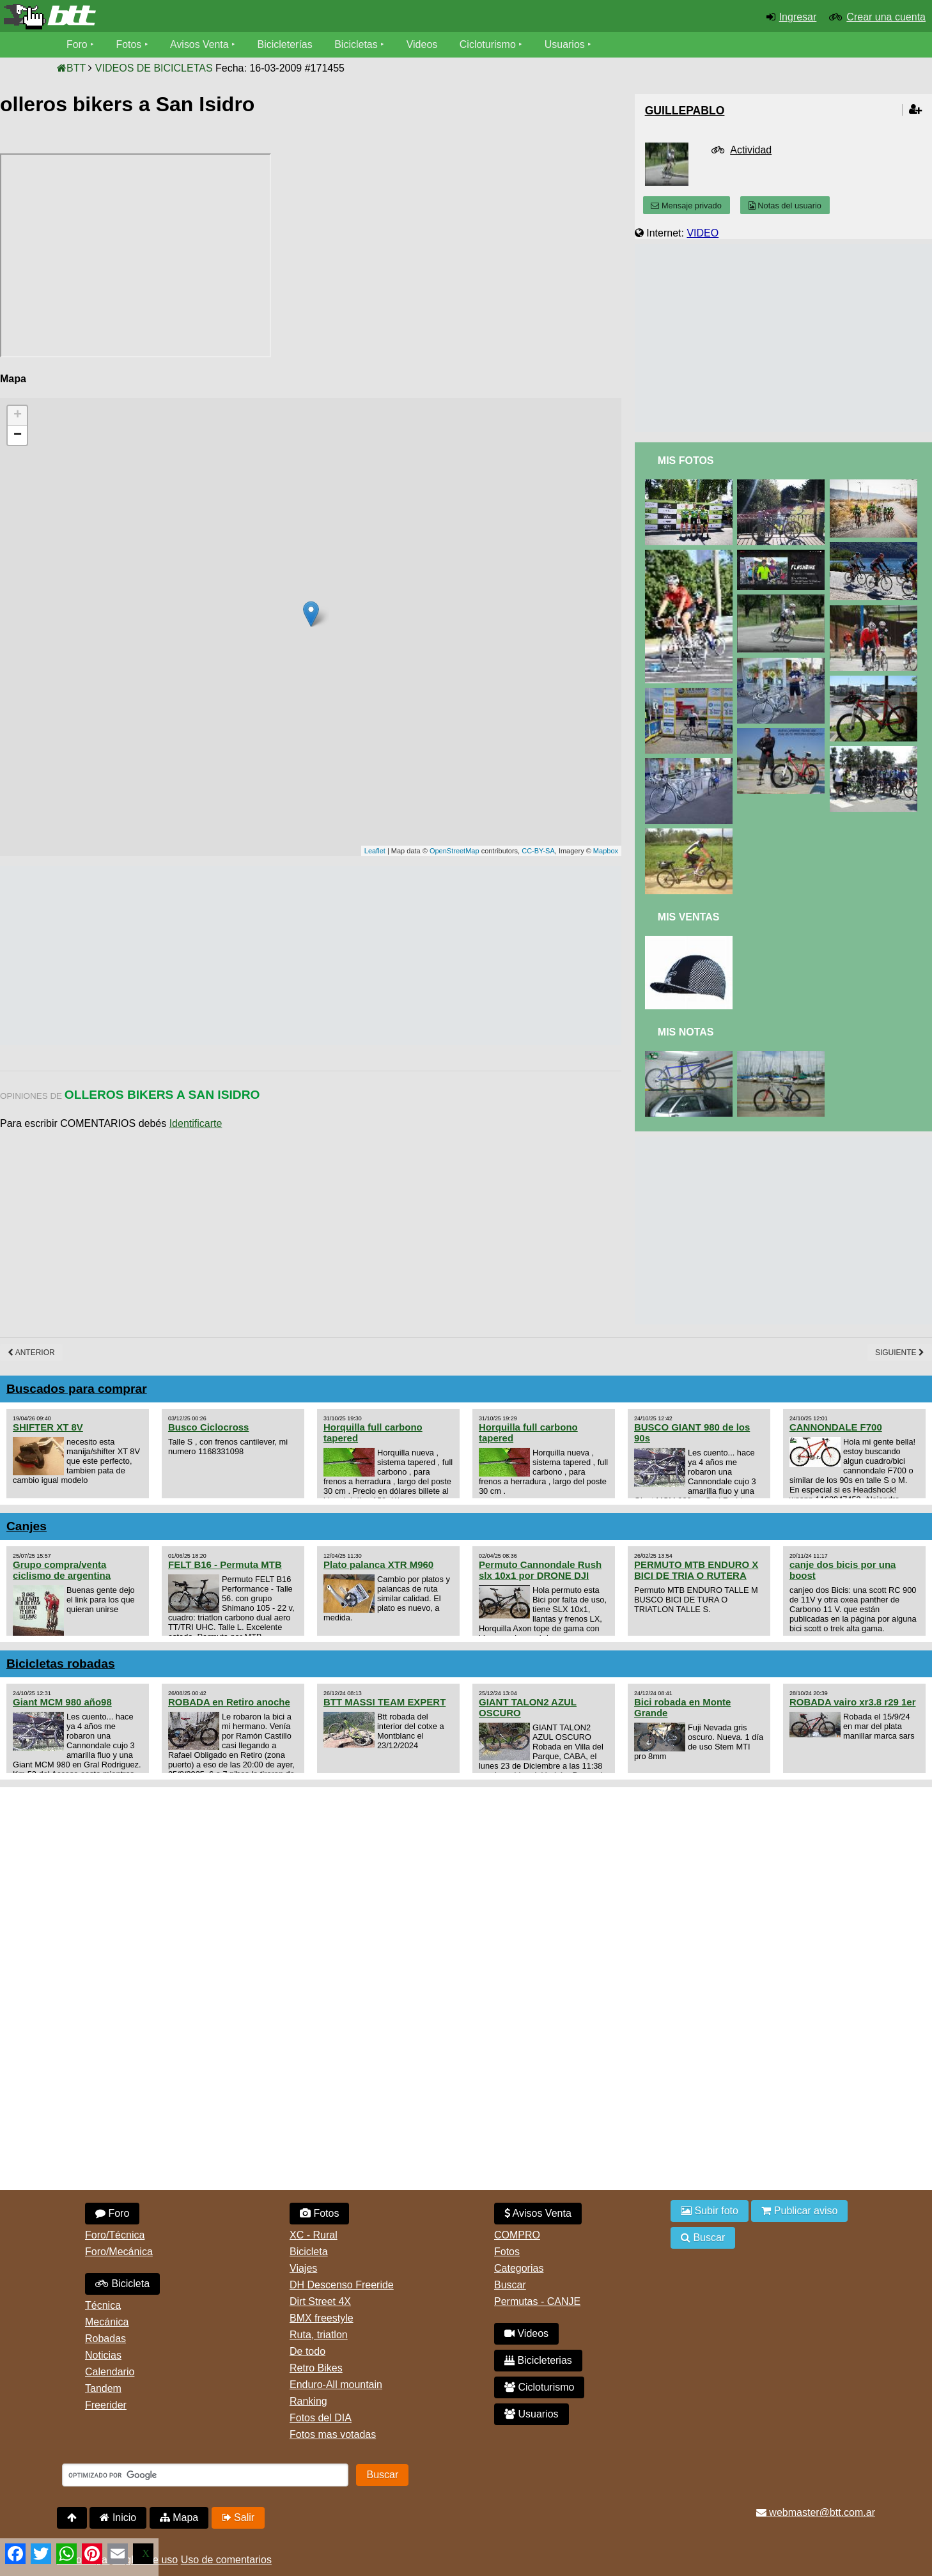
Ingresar (798, 17)
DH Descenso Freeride (342, 2284)
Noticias (103, 2355)
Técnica (103, 2305)
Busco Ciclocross (208, 1427)
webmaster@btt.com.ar (815, 2512)
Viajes (303, 2268)
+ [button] (17, 415)
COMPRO (517, 2235)
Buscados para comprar (76, 1388)
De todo (307, 2351)
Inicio (118, 2517)
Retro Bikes (316, 2368)
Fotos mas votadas (333, 2434)
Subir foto (709, 2210)
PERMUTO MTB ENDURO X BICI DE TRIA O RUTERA (696, 1570)
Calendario (109, 2371)
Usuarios (565, 44)
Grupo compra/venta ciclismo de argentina (62, 1570)
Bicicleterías (285, 44)
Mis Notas (686, 1032)
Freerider (106, 2405)
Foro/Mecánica (119, 2251)
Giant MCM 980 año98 (62, 1701)
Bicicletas (359, 44)
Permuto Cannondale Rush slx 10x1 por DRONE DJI (540, 1570)
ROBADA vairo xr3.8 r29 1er (852, 1701)
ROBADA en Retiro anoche (229, 1701)
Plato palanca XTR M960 (378, 1564)
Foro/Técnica (114, 2235)
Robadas (105, 2338)
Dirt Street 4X (320, 2301)
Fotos (129, 44)
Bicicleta (122, 2283)
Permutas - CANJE (537, 2301)
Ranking (308, 2401)
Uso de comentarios (226, 2559)
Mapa (179, 2517)
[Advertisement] (232, 955)
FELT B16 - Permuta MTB (225, 1564)
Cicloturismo (488, 44)
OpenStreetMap (454, 851)
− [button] (17, 435)
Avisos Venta (200, 44)
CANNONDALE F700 (835, 1427)
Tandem (103, 2388)
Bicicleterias (538, 2360)
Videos (423, 44)
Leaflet (374, 851)
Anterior (31, 1352)
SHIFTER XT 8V (48, 1427)
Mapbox (605, 851)
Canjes (26, 1526)
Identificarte (195, 1123)
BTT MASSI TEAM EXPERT (384, 1701)
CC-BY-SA (538, 851)
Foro (77, 44)
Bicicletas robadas (60, 1663)
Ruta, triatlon (319, 2334)
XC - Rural (314, 2235)
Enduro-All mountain (336, 2384)
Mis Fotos (686, 460)
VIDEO (702, 233)
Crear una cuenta (886, 17)
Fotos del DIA (321, 2417)
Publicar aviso (799, 2210)
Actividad (751, 149)
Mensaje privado (686, 205)
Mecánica (106, 2321)
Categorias (518, 2268)
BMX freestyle (321, 2318)
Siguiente (899, 1352)
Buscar (510, 2284)
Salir (238, 2517)
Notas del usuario (785, 205)
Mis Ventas (689, 917)
